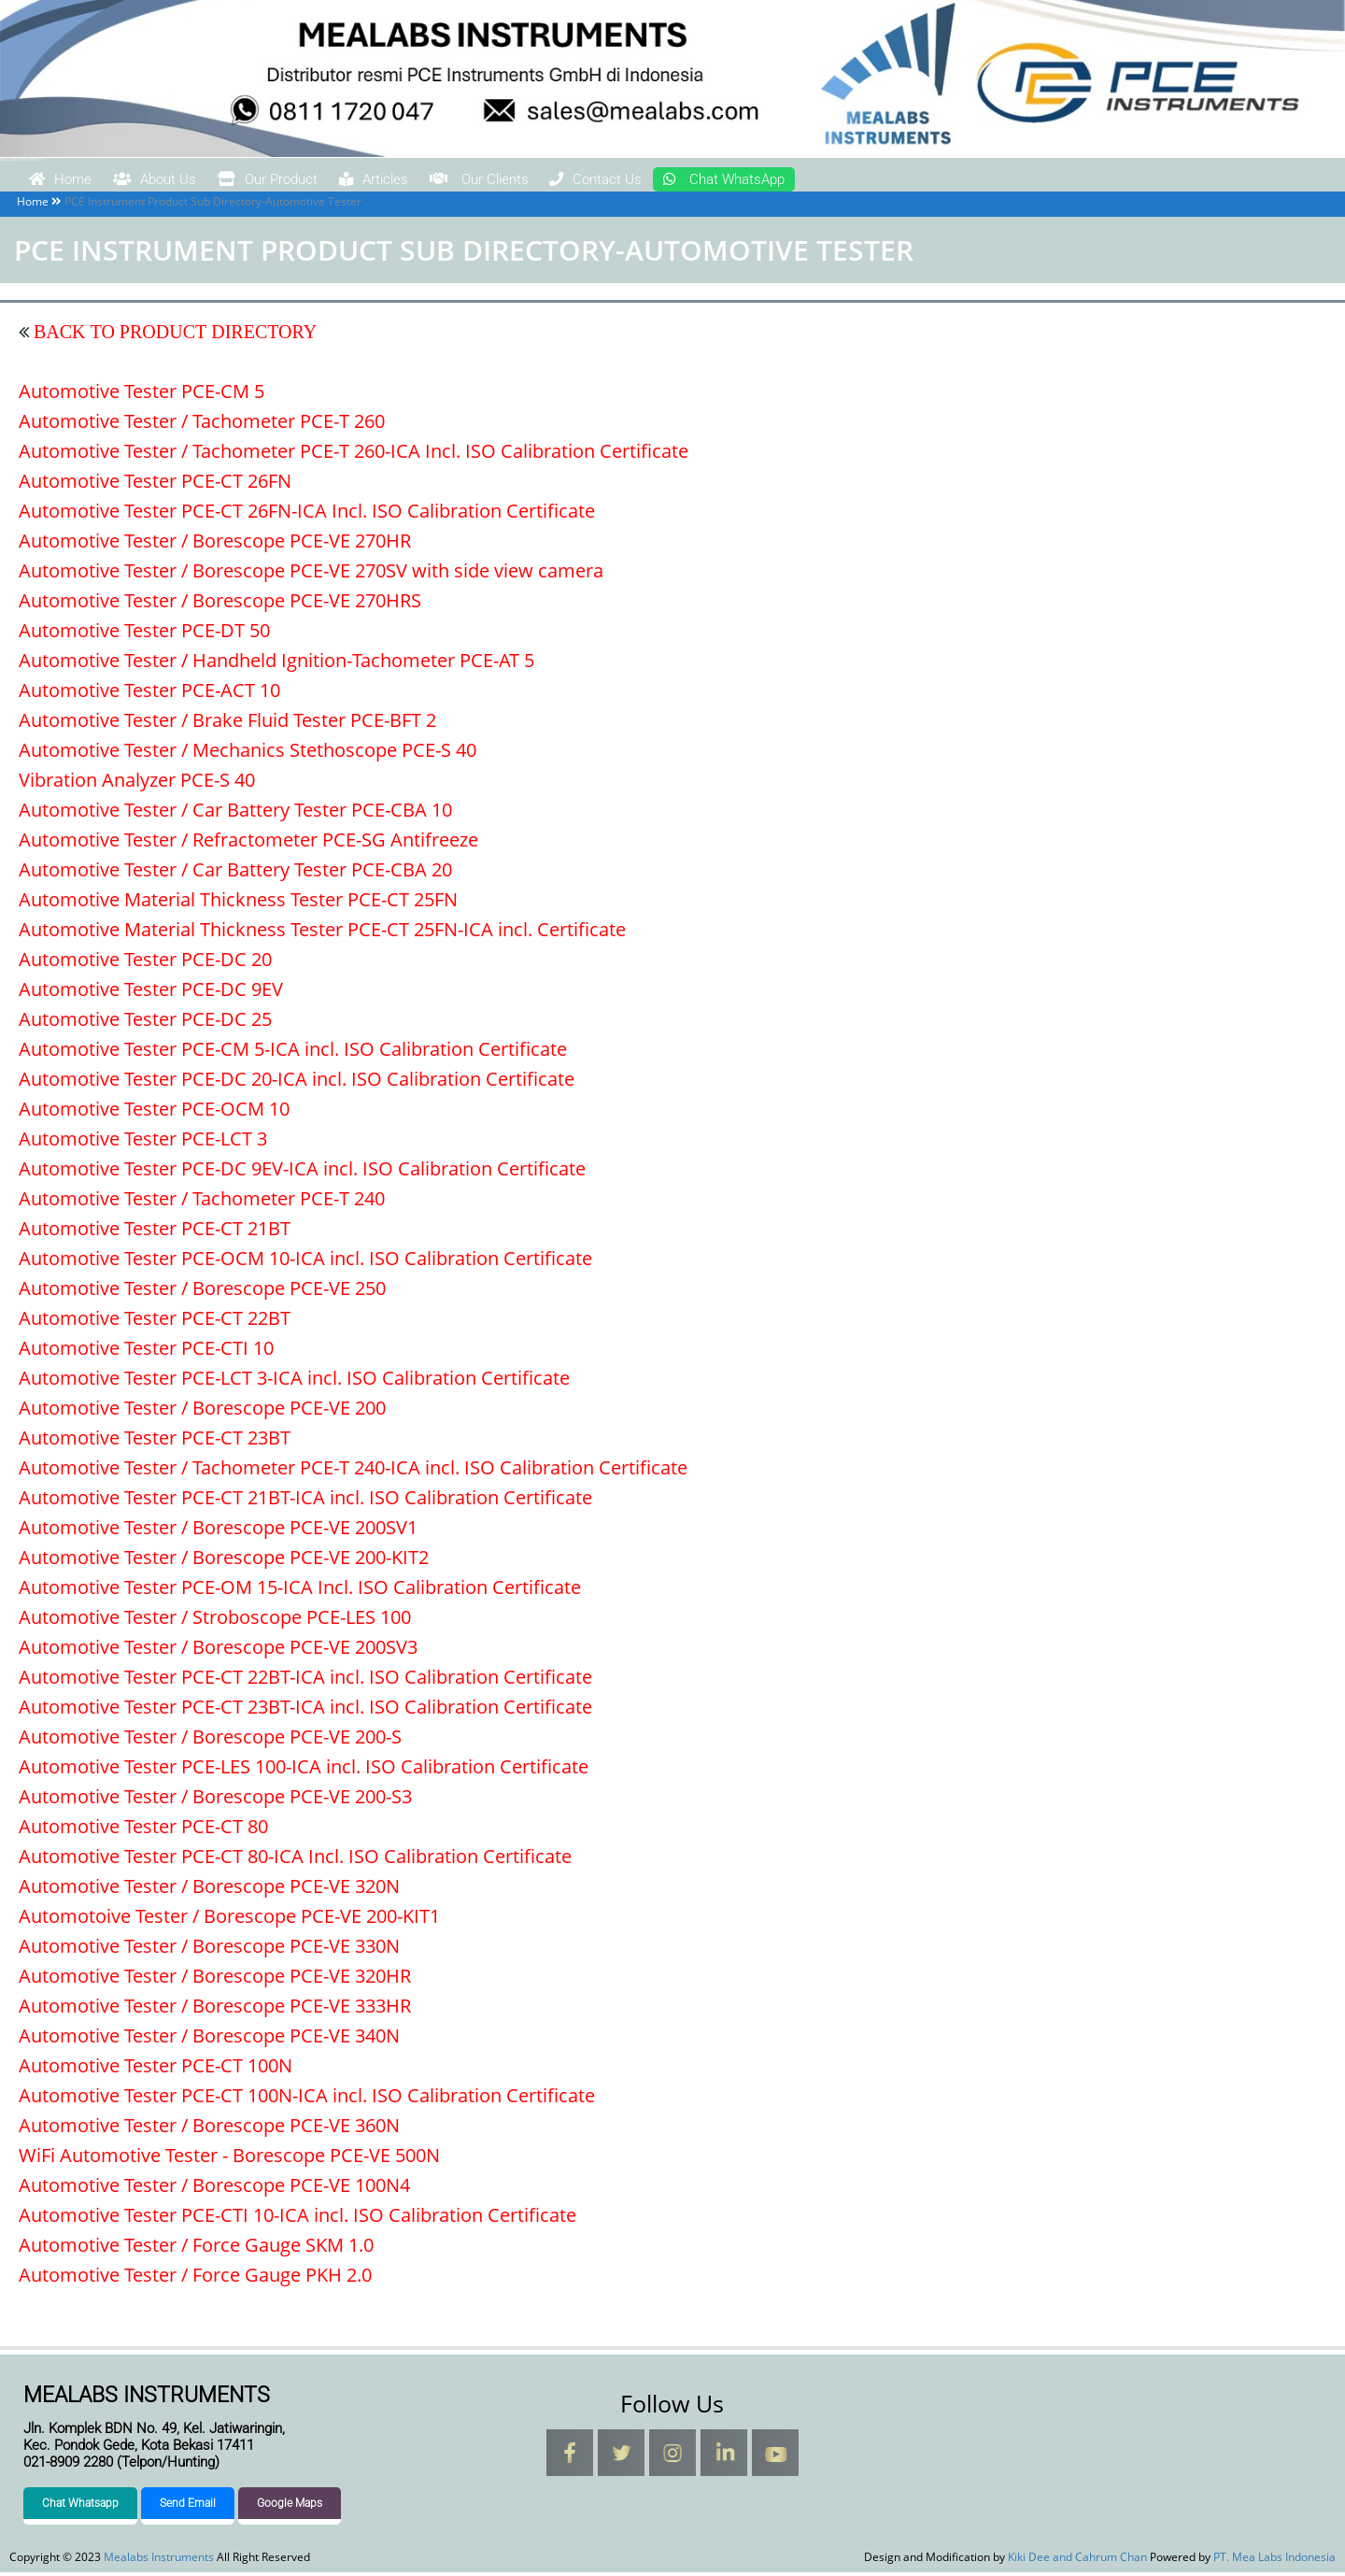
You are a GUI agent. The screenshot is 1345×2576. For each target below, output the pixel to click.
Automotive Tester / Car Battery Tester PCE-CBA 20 (235, 873)
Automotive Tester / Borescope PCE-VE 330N (209, 1949)
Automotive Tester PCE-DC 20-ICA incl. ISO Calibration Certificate (296, 1082)
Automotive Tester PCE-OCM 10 (154, 1112)
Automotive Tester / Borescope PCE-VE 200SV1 (218, 1531)
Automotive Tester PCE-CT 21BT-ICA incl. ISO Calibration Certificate (305, 1501)
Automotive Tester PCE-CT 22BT (154, 1321)
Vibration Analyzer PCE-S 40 (137, 783)
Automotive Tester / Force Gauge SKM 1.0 (196, 2248)
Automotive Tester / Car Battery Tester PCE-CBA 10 (235, 813)
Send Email (188, 2506)
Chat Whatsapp (80, 2506)
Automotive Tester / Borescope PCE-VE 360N (209, 2129)
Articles (484, 181)
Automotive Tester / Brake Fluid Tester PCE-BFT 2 (227, 723)
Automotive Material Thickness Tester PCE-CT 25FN (238, 903)
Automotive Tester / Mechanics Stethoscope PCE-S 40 (247, 753)
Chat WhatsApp (943, 181)
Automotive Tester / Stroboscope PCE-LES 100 (215, 1620)
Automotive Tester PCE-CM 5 (141, 394)
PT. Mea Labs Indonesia (1274, 2561)
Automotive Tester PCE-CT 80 (143, 1830)
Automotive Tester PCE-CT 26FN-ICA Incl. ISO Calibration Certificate (307, 514)
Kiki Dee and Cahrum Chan (1077, 2561)
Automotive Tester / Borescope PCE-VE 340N (209, 2039)
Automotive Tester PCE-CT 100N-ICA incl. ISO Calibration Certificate (307, 2099)
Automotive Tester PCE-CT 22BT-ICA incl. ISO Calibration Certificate (305, 1680)
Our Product (345, 181)
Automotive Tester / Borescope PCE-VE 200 (202, 1411)
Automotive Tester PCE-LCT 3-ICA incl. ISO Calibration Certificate (294, 1381)
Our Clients (623, 181)
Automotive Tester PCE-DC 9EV (151, 992)
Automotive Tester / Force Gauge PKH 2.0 (195, 2278)
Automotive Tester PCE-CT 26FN (155, 484)
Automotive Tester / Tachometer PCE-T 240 (202, 1202)
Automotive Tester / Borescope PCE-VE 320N (209, 1889)
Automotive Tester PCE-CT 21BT (154, 1232)
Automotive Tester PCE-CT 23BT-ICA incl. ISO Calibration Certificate (305, 1710)
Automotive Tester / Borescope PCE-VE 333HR (215, 2009)
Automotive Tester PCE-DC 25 (145, 1022)
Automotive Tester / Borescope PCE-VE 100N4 (214, 2188)
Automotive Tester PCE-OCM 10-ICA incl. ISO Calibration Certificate (305, 1261)
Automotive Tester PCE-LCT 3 (143, 1142)
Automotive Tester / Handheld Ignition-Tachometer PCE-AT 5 (276, 663)
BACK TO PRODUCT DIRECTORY (173, 335)
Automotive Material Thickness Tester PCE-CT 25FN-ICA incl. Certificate (322, 933)
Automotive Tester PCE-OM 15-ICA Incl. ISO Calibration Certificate (300, 1590)
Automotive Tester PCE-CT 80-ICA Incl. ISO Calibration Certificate (295, 1859)
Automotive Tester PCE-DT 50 (144, 634)
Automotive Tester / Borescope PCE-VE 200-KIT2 (224, 1560)
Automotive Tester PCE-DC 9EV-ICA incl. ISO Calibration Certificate (302, 1172)
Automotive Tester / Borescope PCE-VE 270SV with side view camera (311, 574)
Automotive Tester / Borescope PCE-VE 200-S (210, 1740)
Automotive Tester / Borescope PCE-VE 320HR (215, 1979)
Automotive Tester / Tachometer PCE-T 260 (202, 424)
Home (74, 181)
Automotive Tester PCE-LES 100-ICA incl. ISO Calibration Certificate (303, 1770)
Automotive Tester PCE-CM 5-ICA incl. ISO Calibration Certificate (293, 1052)
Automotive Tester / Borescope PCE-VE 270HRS (220, 604)
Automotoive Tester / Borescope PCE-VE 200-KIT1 (229, 1919)
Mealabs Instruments (20, 159)
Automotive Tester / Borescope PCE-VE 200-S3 (215, 1800)
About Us (197, 181)
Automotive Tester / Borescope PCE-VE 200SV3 (218, 1650)
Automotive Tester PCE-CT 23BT (154, 1441)
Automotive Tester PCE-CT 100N (155, 2069)
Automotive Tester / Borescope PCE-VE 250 (202, 1291)
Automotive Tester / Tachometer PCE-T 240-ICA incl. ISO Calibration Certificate (353, 1471)
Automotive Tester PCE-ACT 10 (149, 693)
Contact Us (775, 181)
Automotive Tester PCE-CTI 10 (146, 1351)
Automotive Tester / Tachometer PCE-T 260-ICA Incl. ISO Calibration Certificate (353, 454)
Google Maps (289, 2506)
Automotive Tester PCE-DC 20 (145, 962)
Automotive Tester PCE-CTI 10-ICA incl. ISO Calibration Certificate (297, 2218)
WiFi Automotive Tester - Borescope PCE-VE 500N (229, 2158)
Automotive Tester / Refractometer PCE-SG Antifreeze (248, 843)
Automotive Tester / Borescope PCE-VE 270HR (215, 544)
